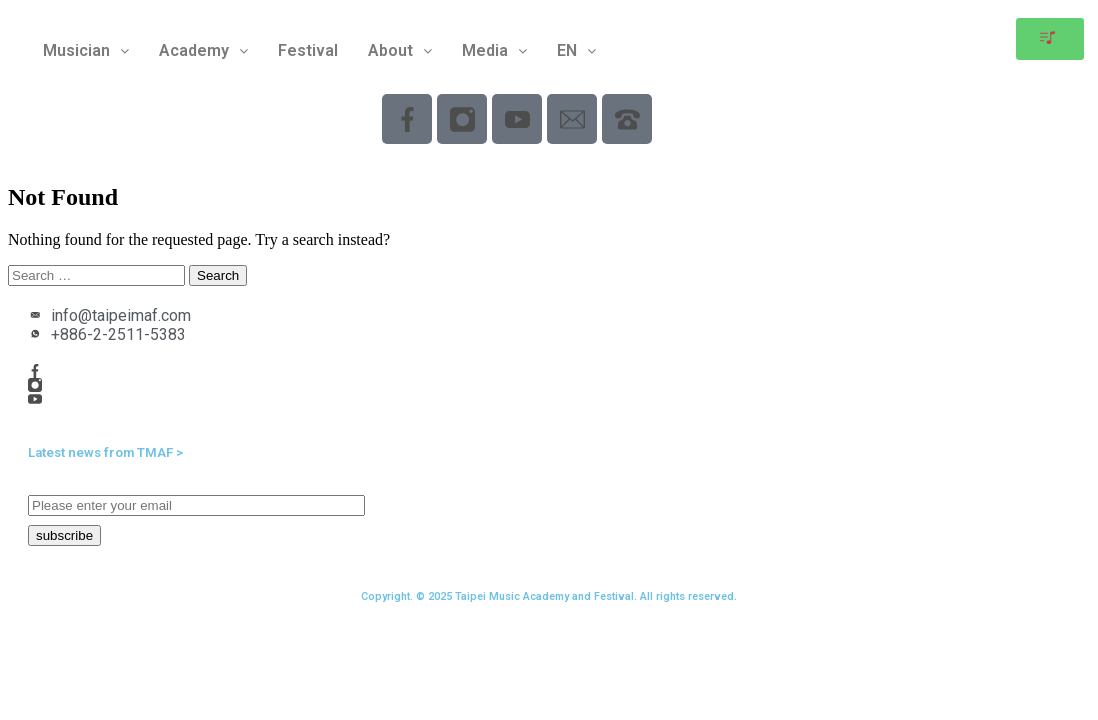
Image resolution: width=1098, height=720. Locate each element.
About (400, 50)
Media (494, 50)
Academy (203, 50)
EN (576, 50)
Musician (86, 50)
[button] (86, 51)
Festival (308, 50)
